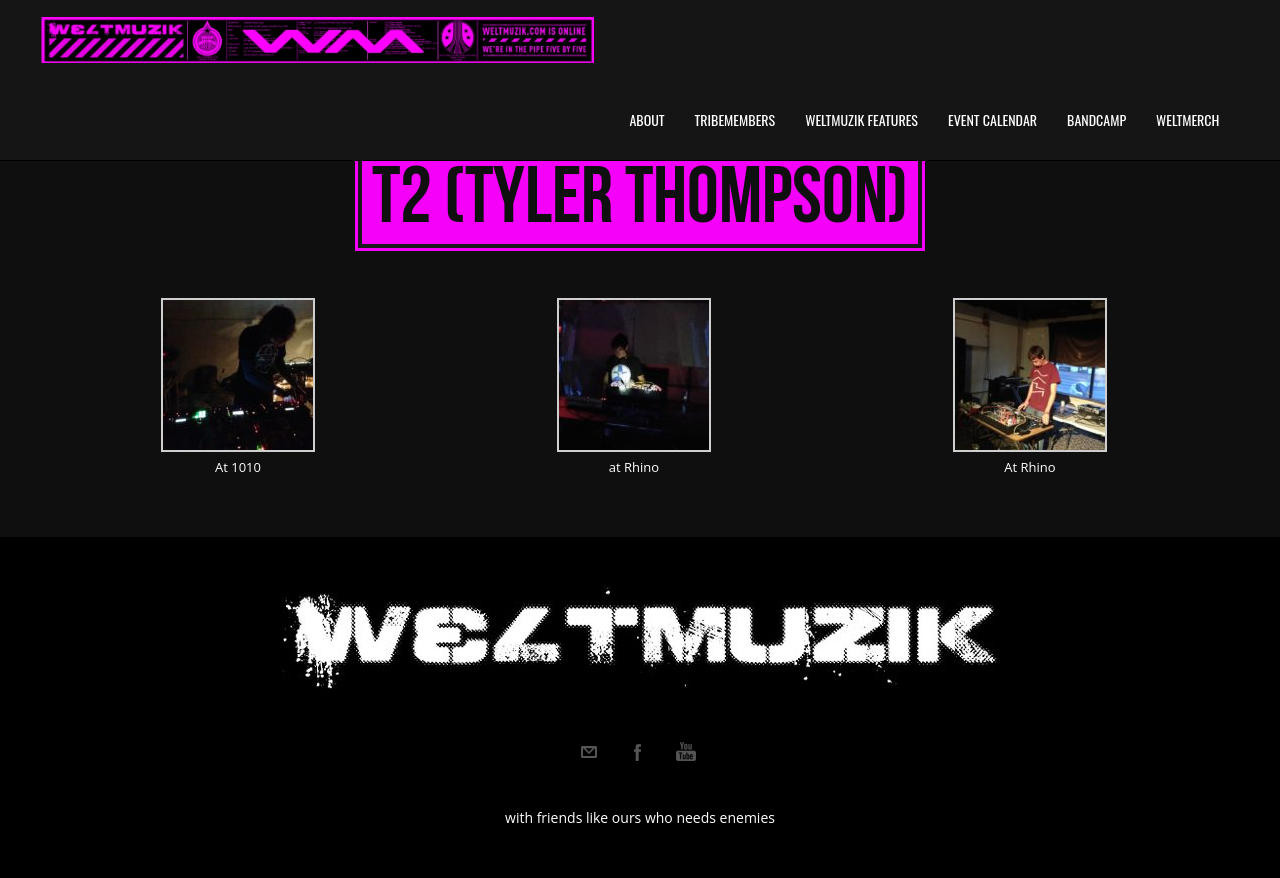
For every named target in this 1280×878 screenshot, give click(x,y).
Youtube (686, 752)
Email (589, 752)
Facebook (638, 752)
